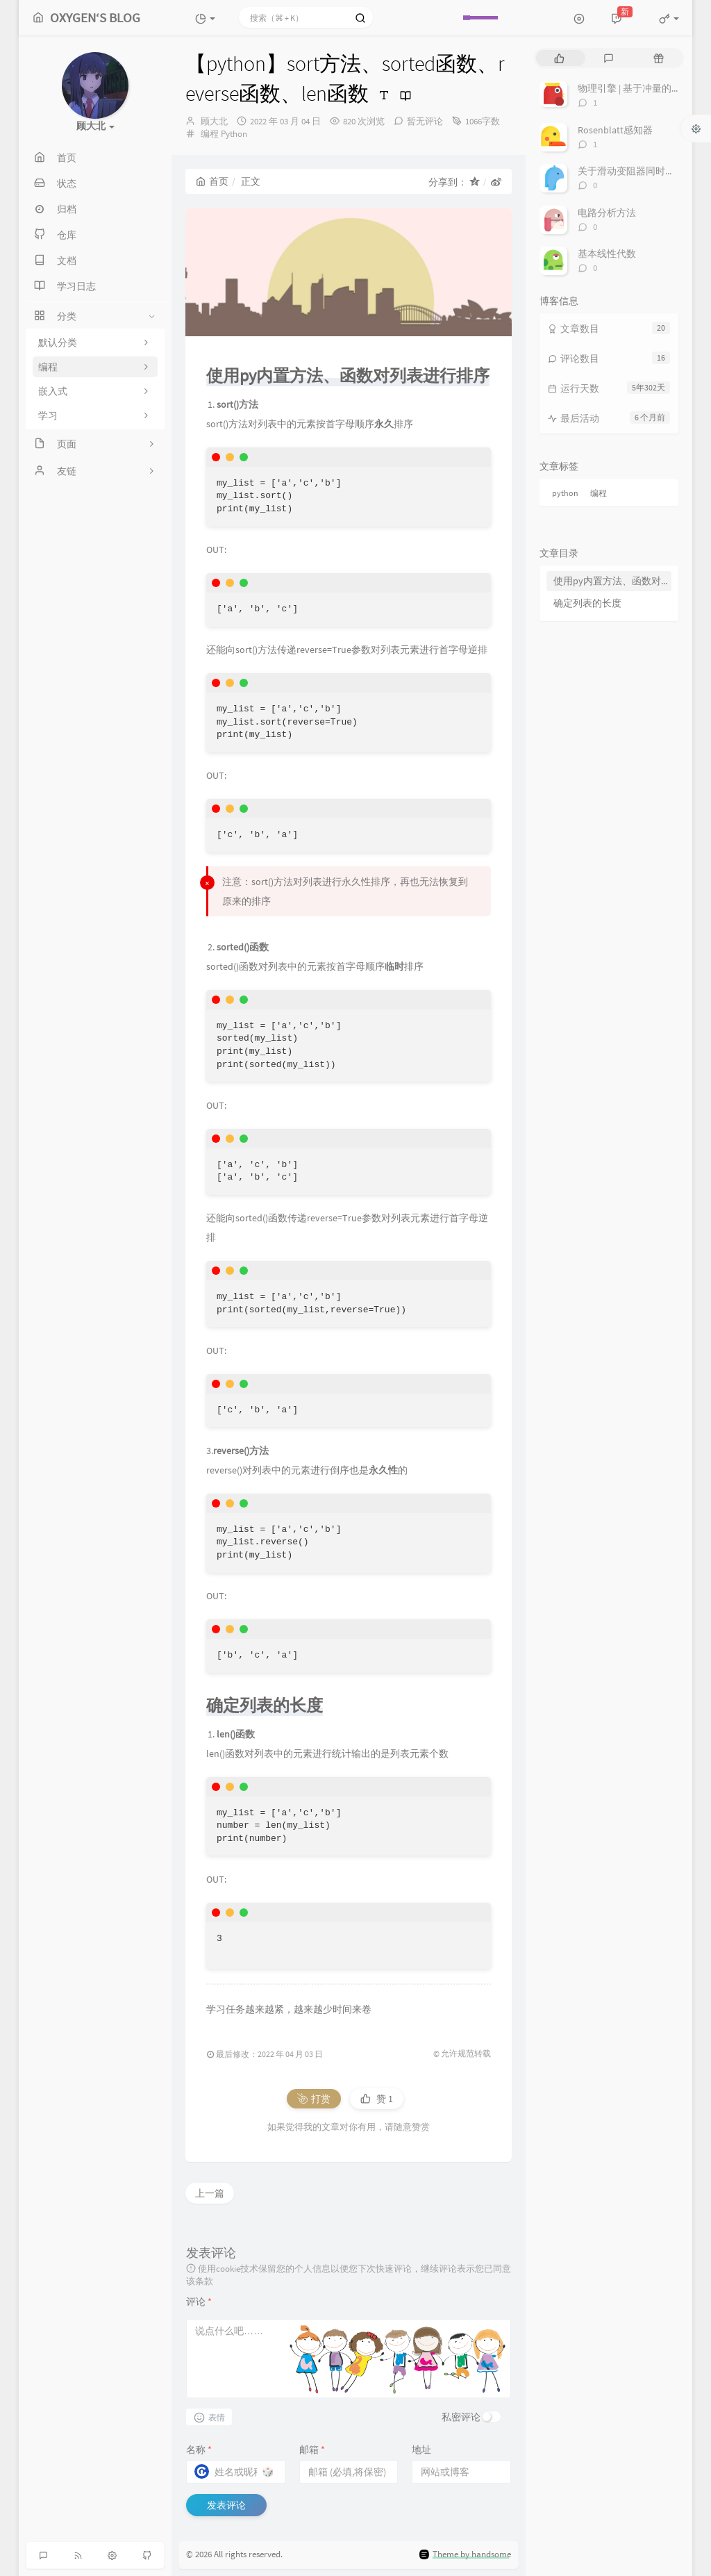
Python (234, 134)
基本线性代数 (607, 253)
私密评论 (461, 2417)
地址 (421, 2449)
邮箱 (312, 2449)
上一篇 (209, 2193)
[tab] (559, 58)
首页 (212, 181)
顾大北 (214, 121)
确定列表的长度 (587, 603)
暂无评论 (425, 121)
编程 (210, 134)
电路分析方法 (607, 212)
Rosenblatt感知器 (615, 130)
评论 (199, 2301)
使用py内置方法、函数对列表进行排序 (612, 581)
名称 (199, 2449)
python (565, 493)
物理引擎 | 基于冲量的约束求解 (644, 88)
